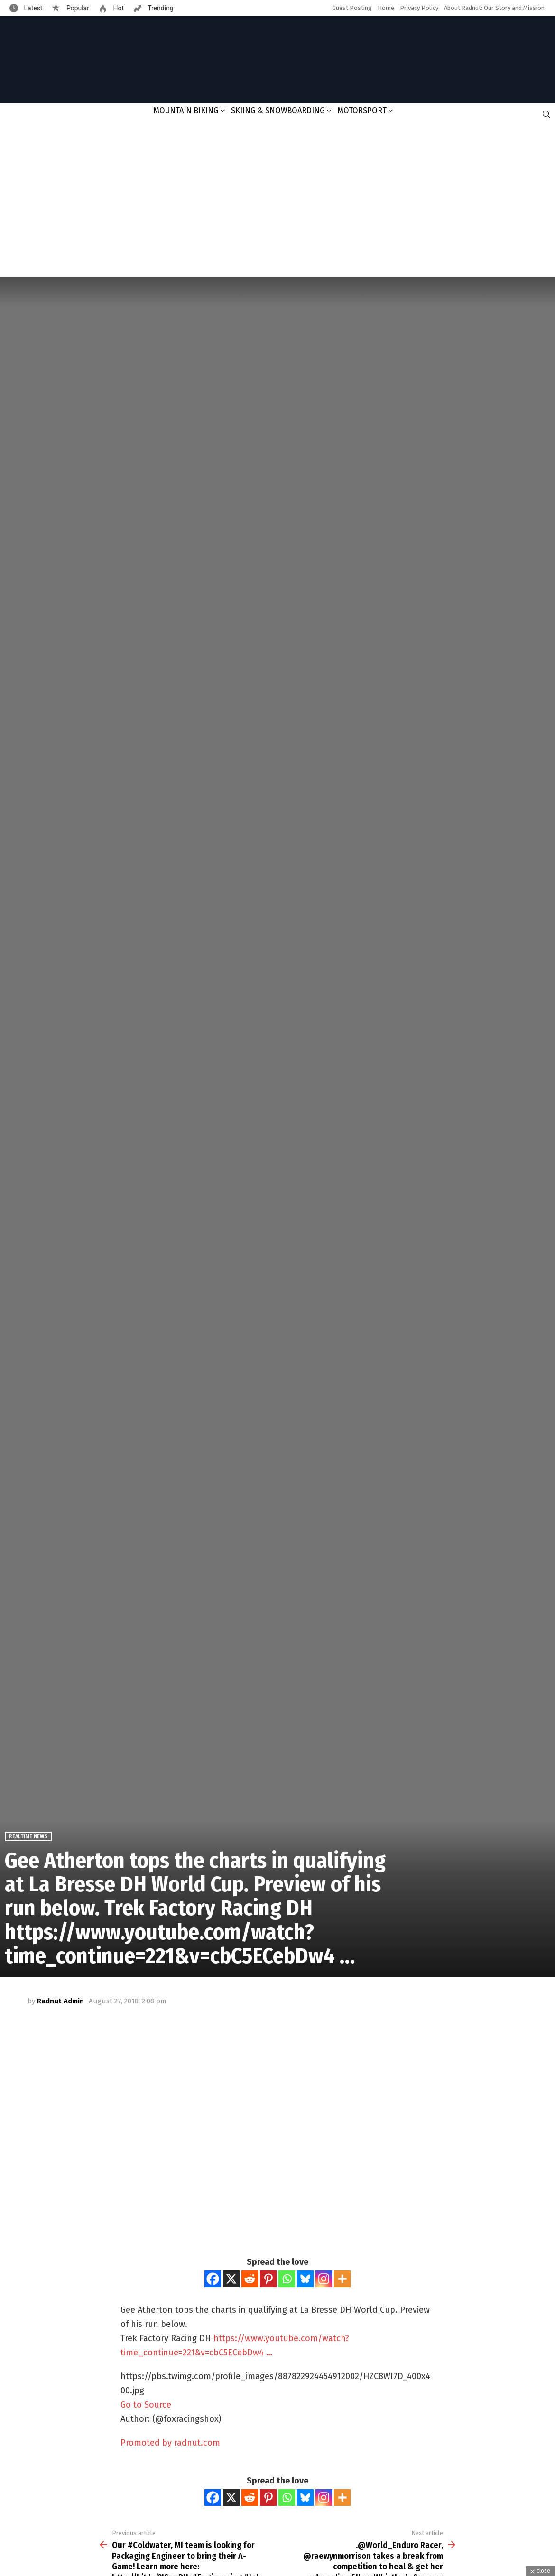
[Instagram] (323, 2278)
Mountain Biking (186, 110)
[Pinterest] (268, 2278)
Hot (117, 8)
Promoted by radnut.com (170, 2442)
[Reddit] (249, 2278)
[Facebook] (212, 2278)
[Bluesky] (305, 2278)
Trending (160, 8)
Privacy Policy (419, 7)
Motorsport (362, 110)
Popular (77, 8)
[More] (342, 2278)
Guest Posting (352, 7)
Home (386, 7)
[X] (231, 2278)
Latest (32, 8)
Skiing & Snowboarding (278, 110)
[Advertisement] (277, 200)
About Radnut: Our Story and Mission (494, 7)
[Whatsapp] (286, 2278)
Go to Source (145, 2405)
